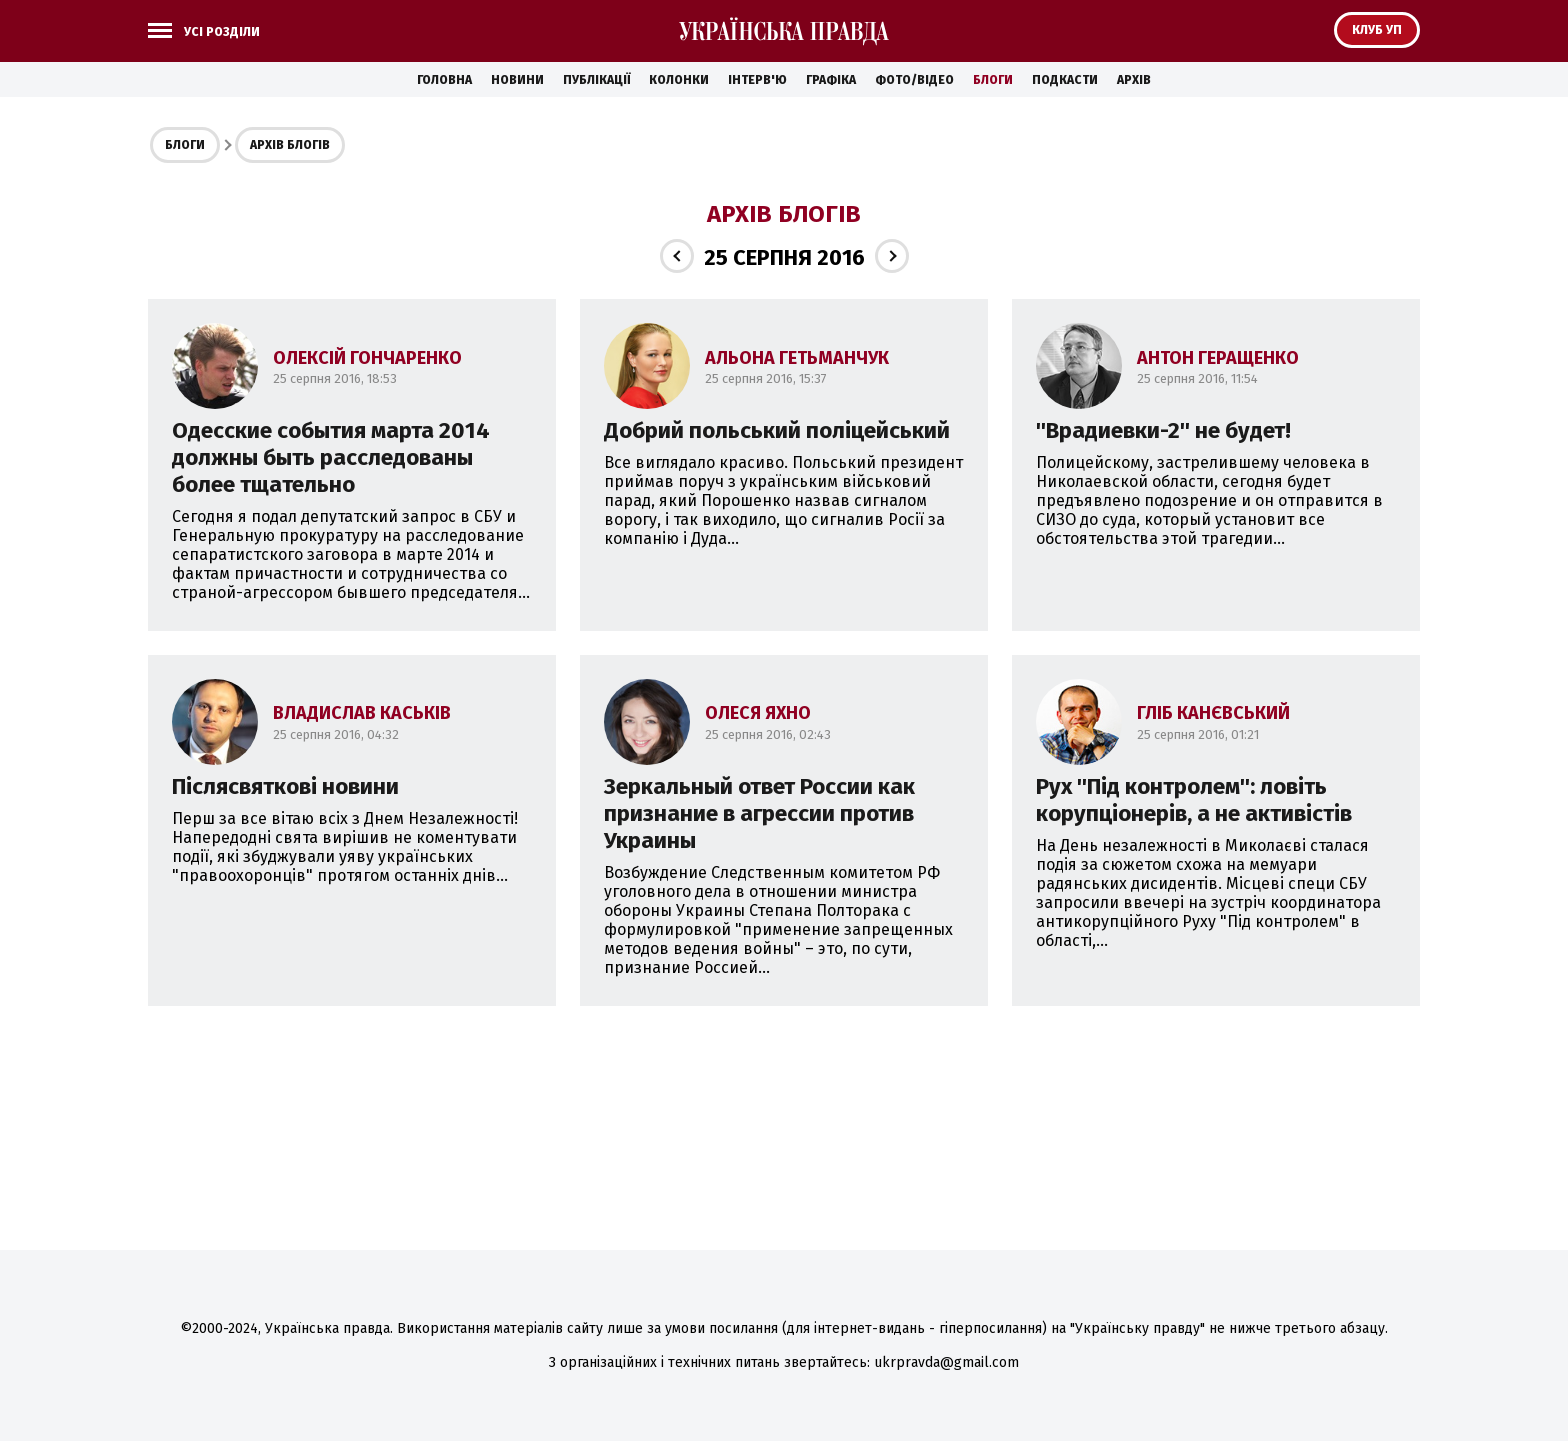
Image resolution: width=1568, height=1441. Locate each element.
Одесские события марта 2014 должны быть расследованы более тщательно (331, 457)
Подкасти (1065, 80)
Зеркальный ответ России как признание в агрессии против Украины (759, 813)
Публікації (596, 80)
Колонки (679, 80)
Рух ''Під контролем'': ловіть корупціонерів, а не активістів (1194, 800)
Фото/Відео (914, 80)
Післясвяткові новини (285, 786)
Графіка (831, 80)
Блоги (993, 80)
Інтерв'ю (757, 80)
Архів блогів (290, 145)
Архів (1134, 80)
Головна (444, 80)
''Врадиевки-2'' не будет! (1163, 430)
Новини (517, 80)
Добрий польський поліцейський (777, 430)
